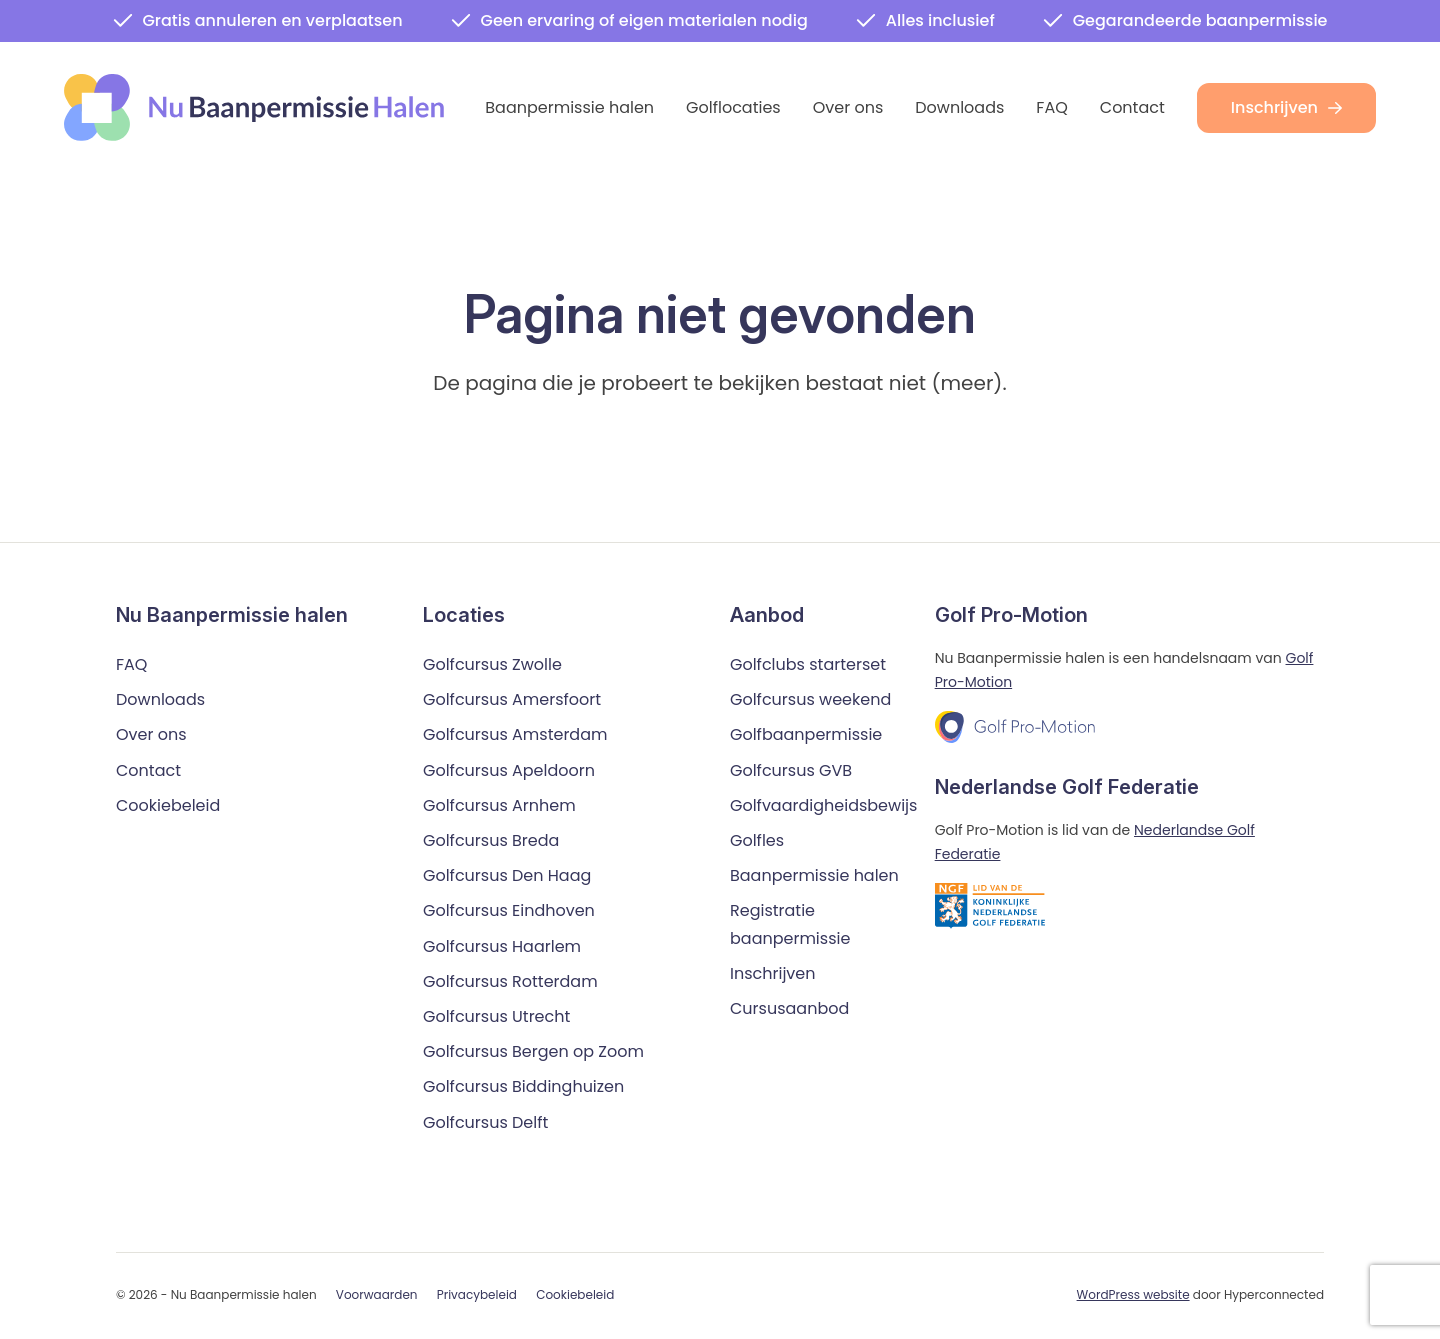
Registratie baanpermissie (790, 925)
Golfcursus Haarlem (502, 946)
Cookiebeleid (168, 805)
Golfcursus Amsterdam (515, 735)
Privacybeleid (477, 1295)
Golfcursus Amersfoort (512, 700)
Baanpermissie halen (569, 107)
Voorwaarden (377, 1295)
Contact (1132, 107)
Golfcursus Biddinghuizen (523, 1087)
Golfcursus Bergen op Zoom (533, 1051)
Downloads (959, 107)
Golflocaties (733, 107)
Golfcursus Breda (491, 840)
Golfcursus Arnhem (499, 805)
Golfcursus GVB (791, 770)
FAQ (1051, 107)
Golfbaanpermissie (806, 735)
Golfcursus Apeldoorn (509, 770)
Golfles (757, 840)
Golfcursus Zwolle (492, 664)
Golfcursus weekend (810, 700)
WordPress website (1133, 1294)
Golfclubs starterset (808, 664)
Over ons (848, 107)
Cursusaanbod (789, 1008)
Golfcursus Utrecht (496, 1016)
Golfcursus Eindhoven (509, 911)
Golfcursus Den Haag (507, 876)
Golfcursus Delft (485, 1122)
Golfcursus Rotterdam (510, 981)
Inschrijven (1286, 107)
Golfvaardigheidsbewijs (823, 805)
